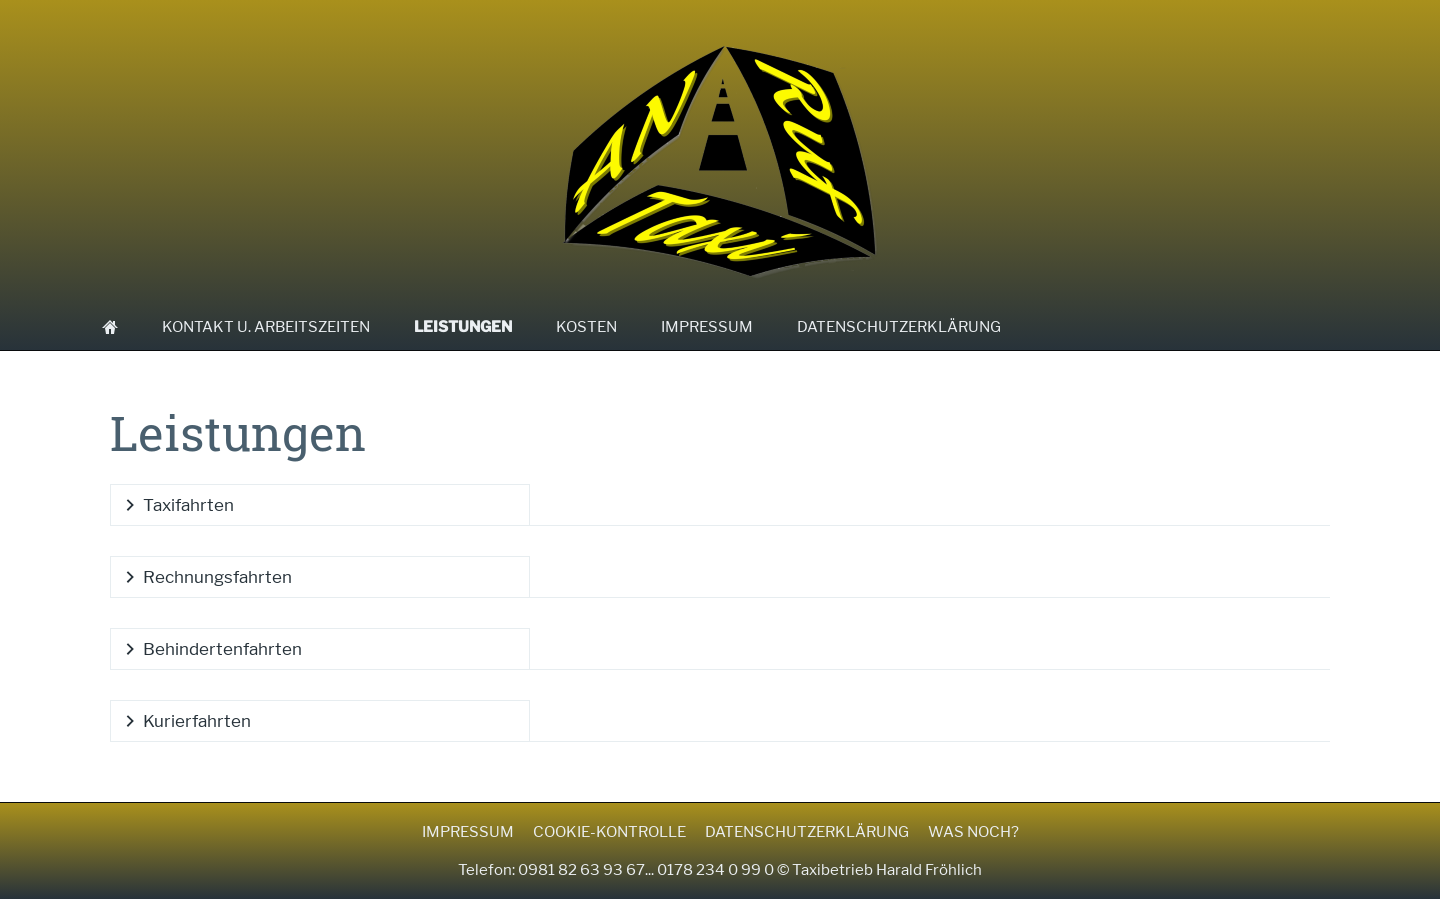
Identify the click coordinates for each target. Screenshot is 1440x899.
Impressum (468, 832)
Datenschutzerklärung (807, 832)
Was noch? (973, 832)
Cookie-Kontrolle (609, 832)
